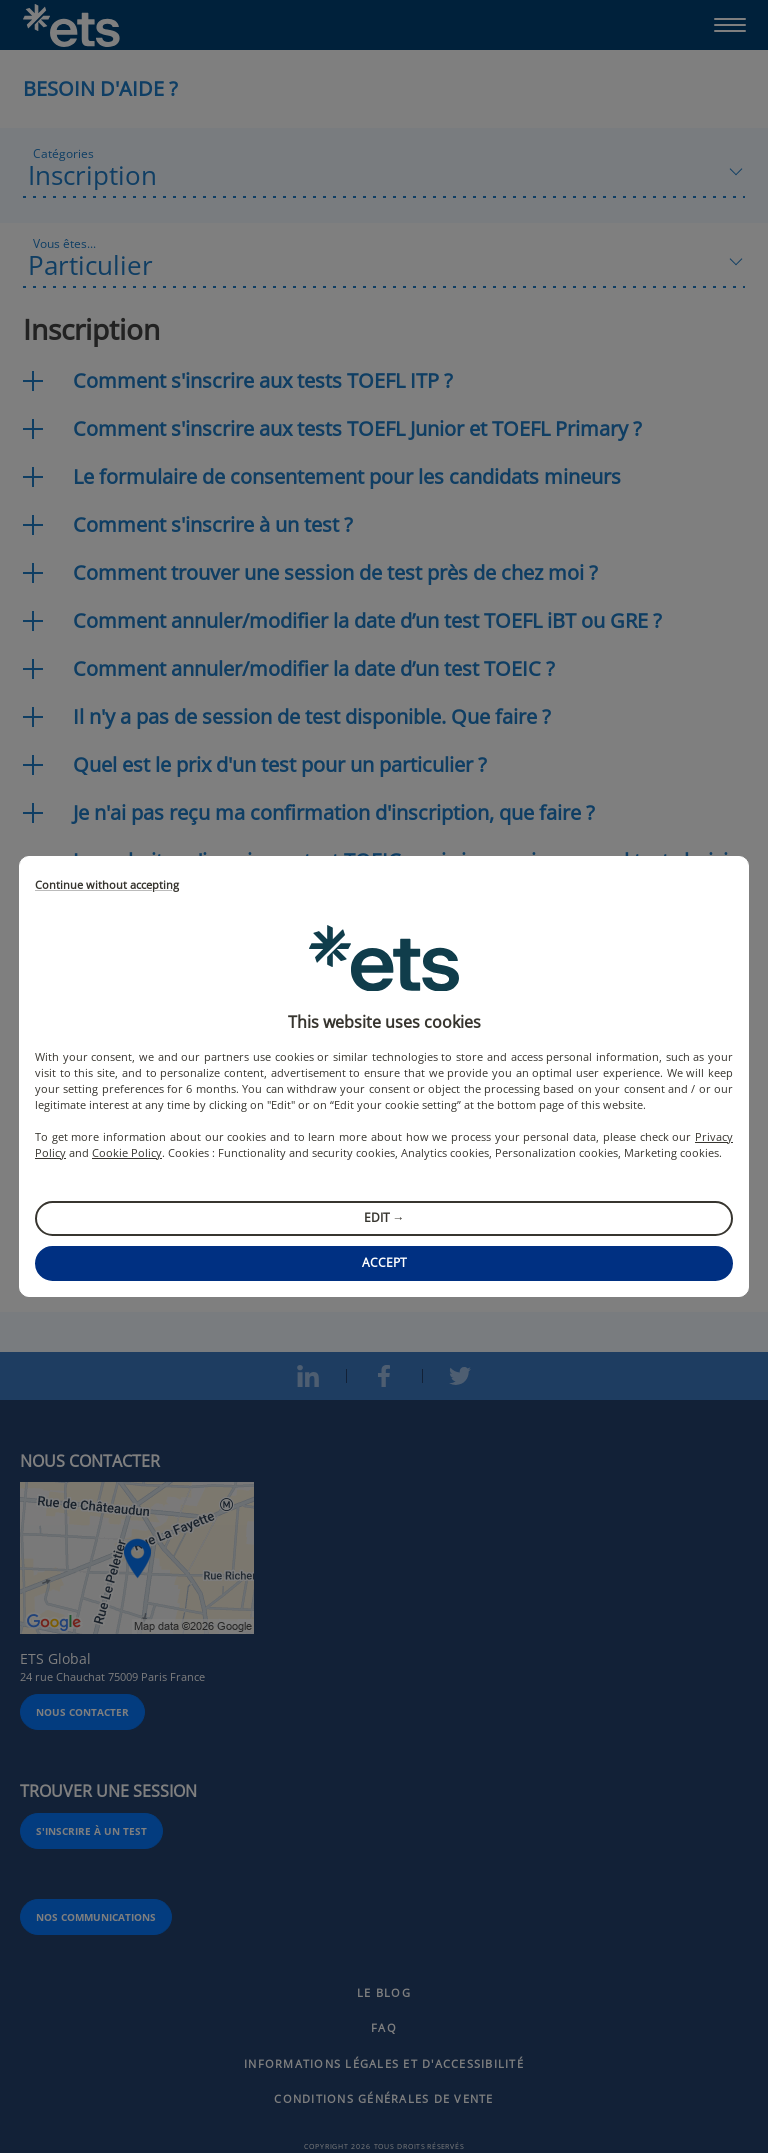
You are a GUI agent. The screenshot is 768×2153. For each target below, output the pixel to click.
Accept (384, 1262)
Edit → (384, 1217)
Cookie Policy (127, 1152)
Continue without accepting (107, 885)
